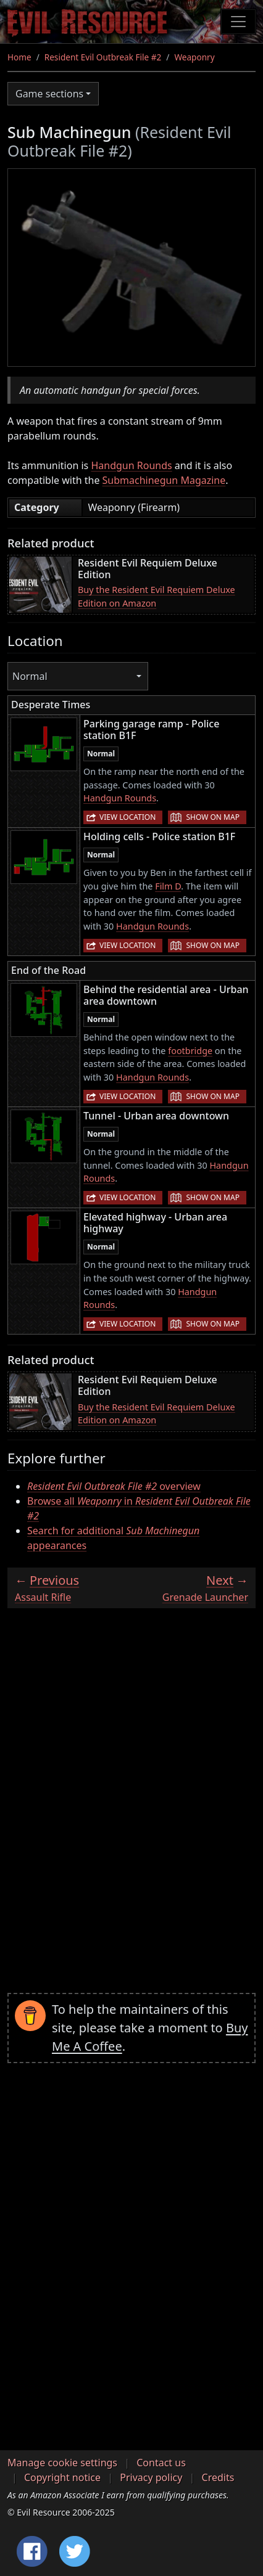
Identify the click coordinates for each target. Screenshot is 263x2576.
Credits (218, 2477)
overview (114, 1486)
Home (19, 57)
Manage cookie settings (62, 2462)
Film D (168, 886)
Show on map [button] (212, 817)
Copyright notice (62, 2477)
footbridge (190, 1051)
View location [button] (127, 817)
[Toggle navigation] (238, 21)
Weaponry (194, 57)
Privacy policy (151, 2477)
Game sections (49, 93)
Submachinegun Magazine (164, 480)
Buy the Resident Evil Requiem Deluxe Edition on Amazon (156, 596)
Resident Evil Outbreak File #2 (103, 57)
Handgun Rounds (131, 465)
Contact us (161, 2462)
